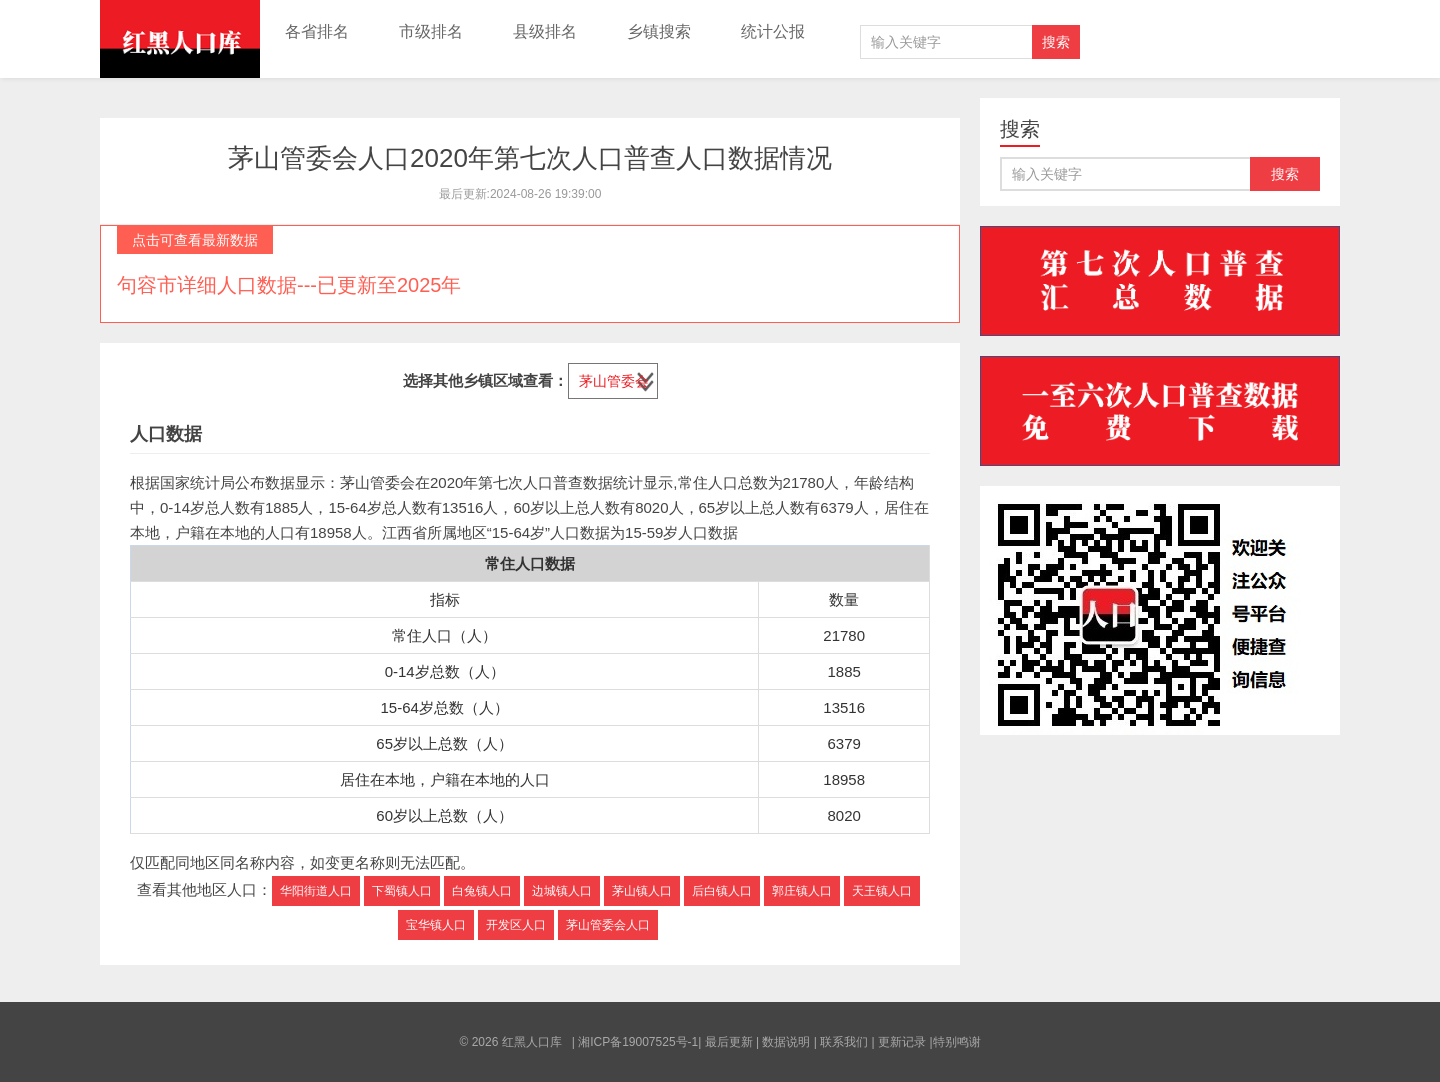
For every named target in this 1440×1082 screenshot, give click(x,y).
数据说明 (786, 1042)
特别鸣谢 (957, 1042)
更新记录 (902, 1042)
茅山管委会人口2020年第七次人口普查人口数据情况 (530, 158)
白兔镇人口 (482, 891)
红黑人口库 (180, 39)
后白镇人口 (722, 891)
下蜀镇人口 (402, 891)
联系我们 (844, 1042)
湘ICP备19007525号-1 (638, 1042)
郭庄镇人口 (802, 891)
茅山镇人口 (642, 891)
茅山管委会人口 (608, 925)
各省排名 (317, 31)
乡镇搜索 (659, 31)
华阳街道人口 (316, 891)
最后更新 (729, 1042)
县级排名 (545, 31)
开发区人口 (516, 925)
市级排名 (431, 31)
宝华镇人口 (436, 925)
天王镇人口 (882, 891)
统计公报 (773, 31)
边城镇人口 (562, 891)
